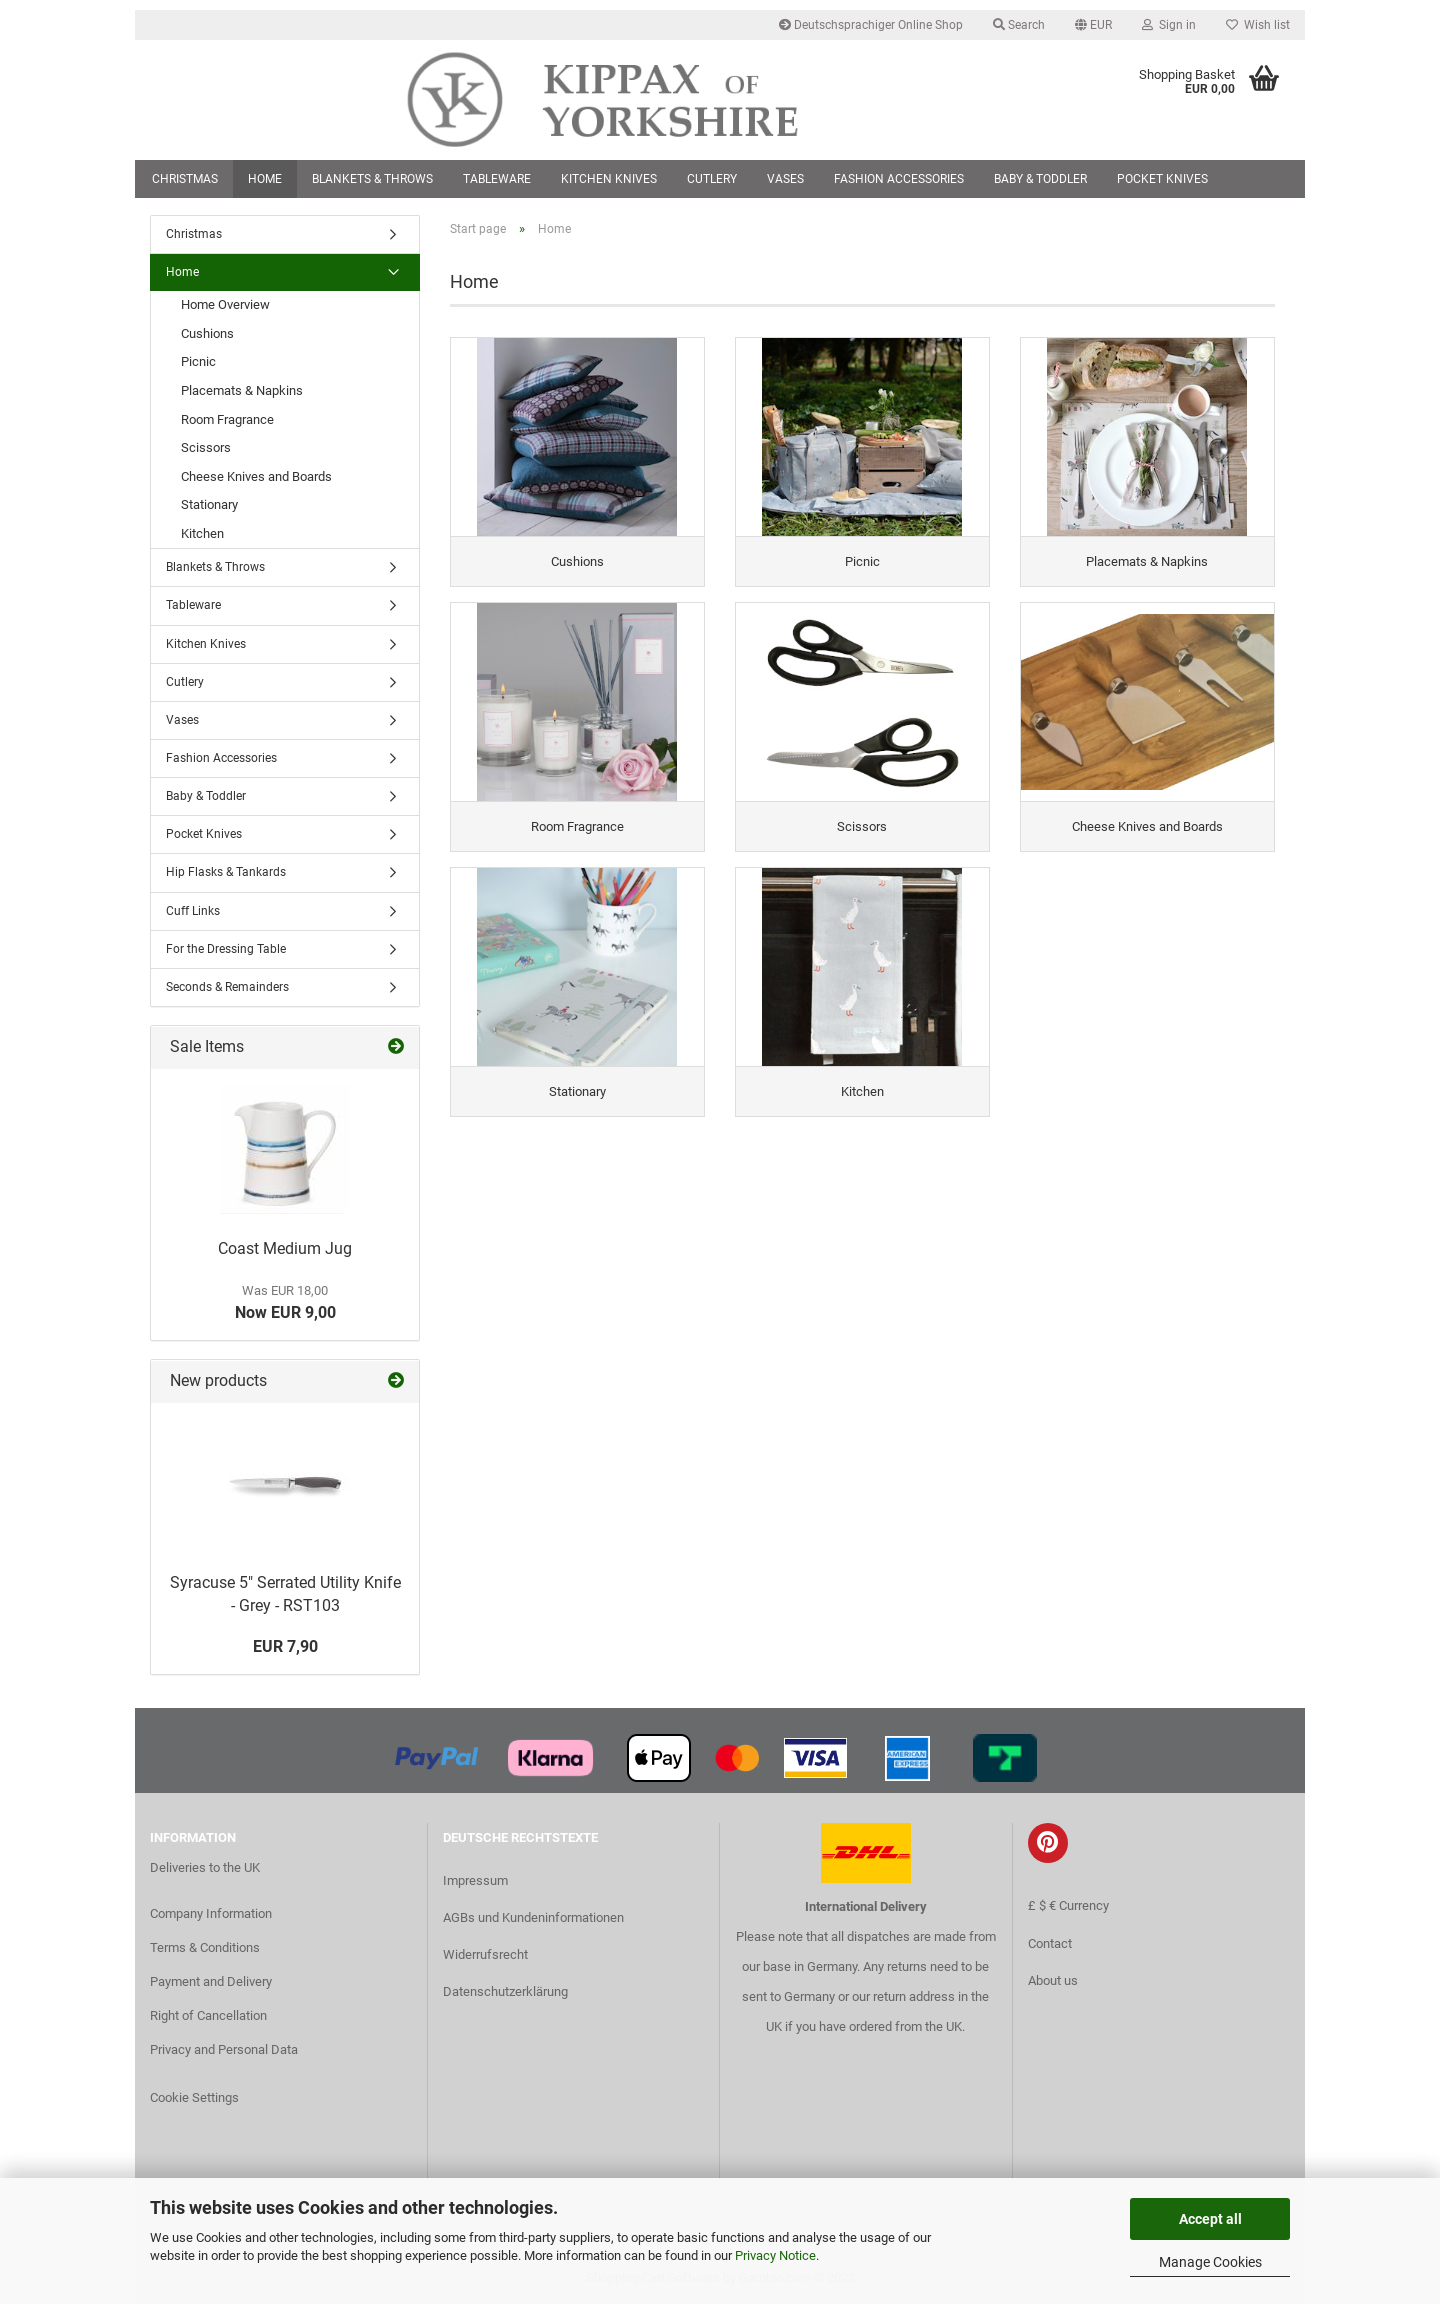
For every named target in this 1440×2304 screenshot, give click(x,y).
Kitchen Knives (609, 179)
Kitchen (202, 533)
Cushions (207, 333)
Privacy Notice (775, 2255)
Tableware (497, 179)
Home (265, 179)
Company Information (211, 1913)
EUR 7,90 (285, 1646)
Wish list (1258, 25)
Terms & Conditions (205, 1947)
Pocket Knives (1162, 179)
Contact (1050, 1943)
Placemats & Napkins (242, 390)
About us (1053, 1980)
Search (1019, 25)
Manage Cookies (1210, 2262)
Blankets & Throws (372, 179)
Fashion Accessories (899, 179)
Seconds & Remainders (227, 987)
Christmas (185, 179)
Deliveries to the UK (205, 1867)
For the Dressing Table (226, 949)
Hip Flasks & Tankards (226, 872)
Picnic (198, 361)
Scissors (206, 447)
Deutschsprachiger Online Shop (871, 25)
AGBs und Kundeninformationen (533, 1917)
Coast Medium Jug (285, 1248)
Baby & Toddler (1040, 179)
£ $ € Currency (1068, 1905)
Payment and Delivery (211, 1981)
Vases (785, 179)
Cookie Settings (194, 2097)
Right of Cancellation (208, 2015)
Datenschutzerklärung (505, 1991)
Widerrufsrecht (485, 1954)
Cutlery (712, 179)
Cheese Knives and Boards (256, 476)
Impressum (475, 1880)
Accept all (1210, 2219)
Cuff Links (193, 911)
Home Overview (225, 304)
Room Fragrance (227, 419)
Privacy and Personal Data (224, 2049)
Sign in (1169, 25)
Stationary (209, 504)
